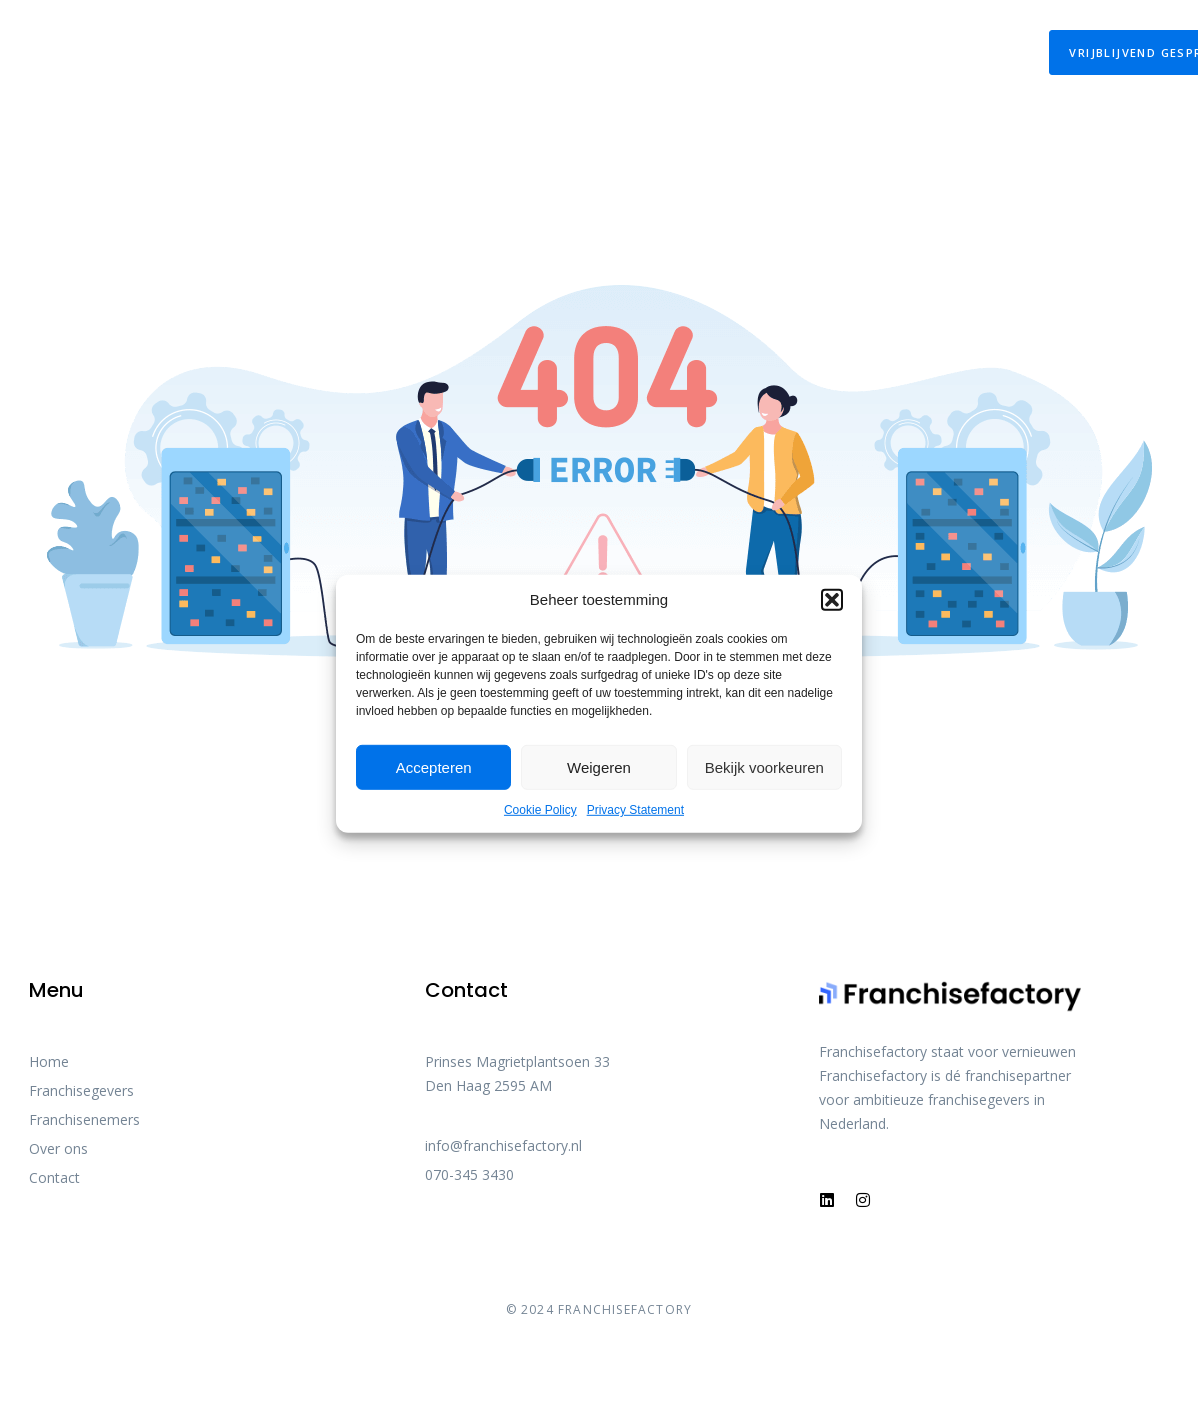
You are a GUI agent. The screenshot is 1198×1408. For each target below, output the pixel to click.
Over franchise (609, 53)
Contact (947, 53)
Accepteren (434, 766)
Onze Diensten (266, 53)
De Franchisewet (441, 53)
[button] (832, 600)
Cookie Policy (540, 810)
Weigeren (599, 766)
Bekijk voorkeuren (764, 766)
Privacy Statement (635, 810)
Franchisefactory (793, 53)
